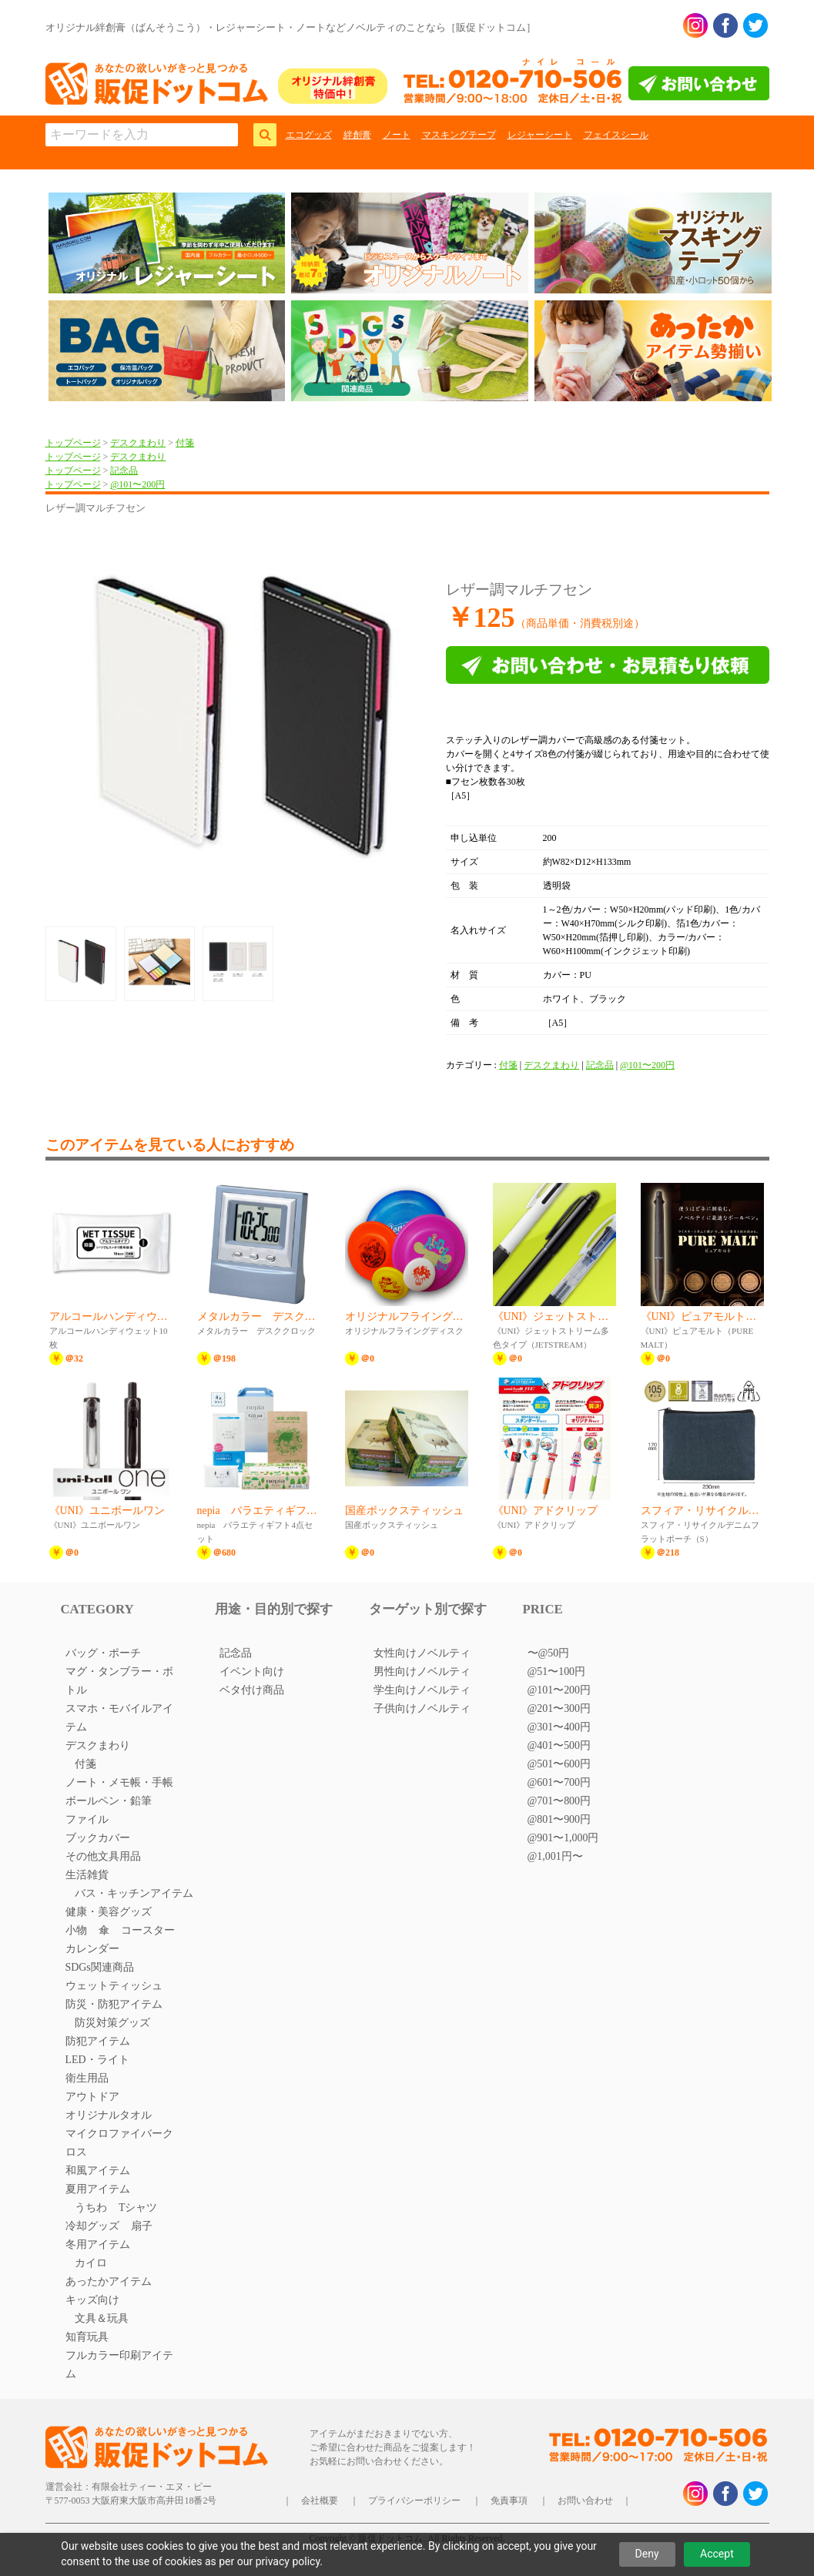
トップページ (73, 442)
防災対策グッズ (112, 2022)
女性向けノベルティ (422, 1653)
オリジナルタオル (108, 2115)
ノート (396, 134)
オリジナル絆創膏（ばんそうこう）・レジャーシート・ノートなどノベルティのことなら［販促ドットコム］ (290, 27)
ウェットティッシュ (113, 1985)
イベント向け (251, 1671)
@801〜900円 (559, 1819)
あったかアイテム (108, 2281)
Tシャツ (138, 2207)
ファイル (87, 1819)
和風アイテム (97, 2170)
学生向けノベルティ (422, 1690)
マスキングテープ (459, 134)
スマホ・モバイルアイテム (119, 1718)
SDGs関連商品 (99, 1967)
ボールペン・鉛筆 (108, 1801)
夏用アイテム (97, 2189)
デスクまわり (138, 442)
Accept (717, 2554)
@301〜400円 (559, 1727)
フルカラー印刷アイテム (119, 2365)
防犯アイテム (97, 2041)
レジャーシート (539, 134)
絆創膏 (357, 134)
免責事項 (509, 2500)
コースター (148, 1930)
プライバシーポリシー (414, 2500)
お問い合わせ (585, 2500)
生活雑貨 (87, 1875)
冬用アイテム (97, 2244)
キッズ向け (92, 2300)
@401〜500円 (559, 1745)
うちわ (91, 2207)
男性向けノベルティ (422, 1671)
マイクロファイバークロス (119, 2143)
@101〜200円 (137, 484)
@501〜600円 (559, 1764)
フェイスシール (616, 134)
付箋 (185, 442)
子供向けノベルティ (422, 1708)
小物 (76, 1930)
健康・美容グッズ (108, 1912)
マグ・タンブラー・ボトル (119, 1681)
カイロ (91, 2263)
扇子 (141, 2226)
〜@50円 (549, 1653)
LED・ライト (97, 2059)
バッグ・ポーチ (103, 1653)
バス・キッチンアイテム (134, 1893)
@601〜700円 (559, 1782)
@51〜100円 (557, 1671)
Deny (647, 2554)
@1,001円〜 (555, 1856)
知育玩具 (87, 2337)
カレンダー (92, 1949)
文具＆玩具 (102, 2318)
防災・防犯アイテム (113, 2004)
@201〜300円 (559, 1708)
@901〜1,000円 (563, 1838)
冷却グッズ (92, 2226)
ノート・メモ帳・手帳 (119, 1782)
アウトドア (92, 2096)
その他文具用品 (103, 1856)
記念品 (124, 470)
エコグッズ (309, 134)
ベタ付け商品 (251, 1690)
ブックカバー (97, 1838)
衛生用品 (87, 2078)
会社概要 (319, 2500)
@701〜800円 (559, 1801)
